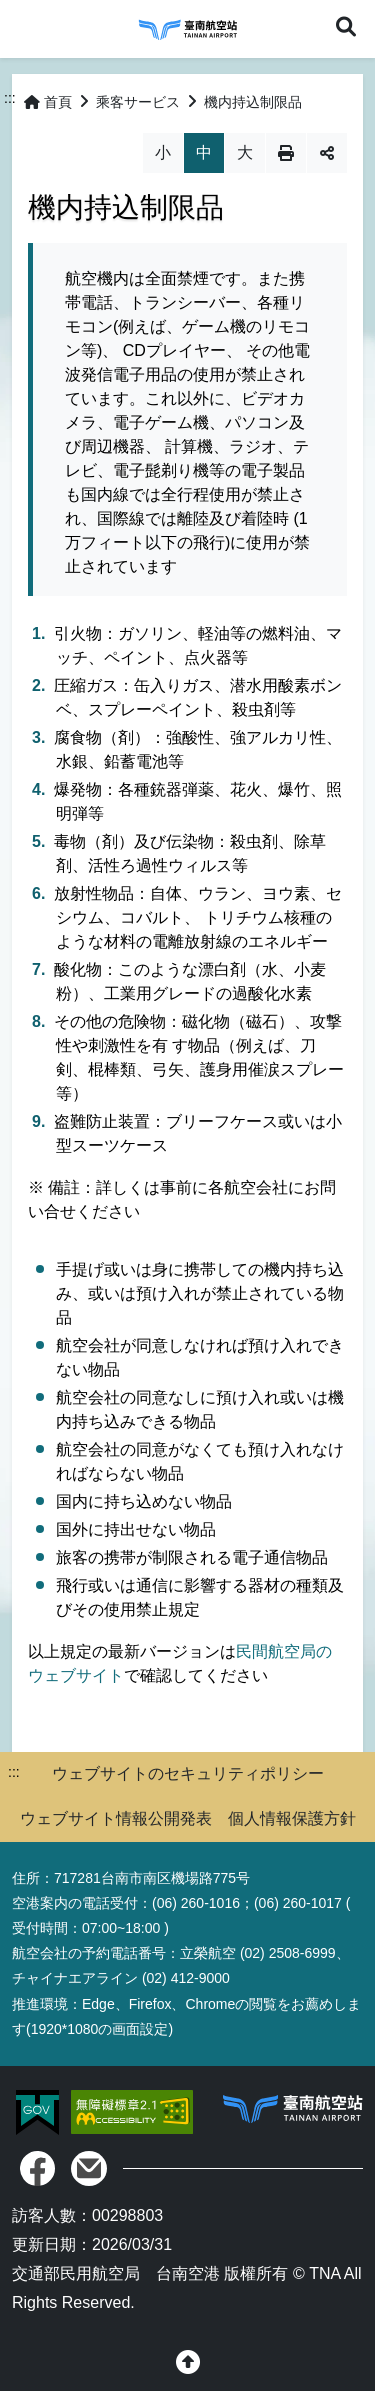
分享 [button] (327, 153)
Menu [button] (28, 28)
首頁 (48, 102)
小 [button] (163, 152)
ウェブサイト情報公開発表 (116, 1818)
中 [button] (204, 152)
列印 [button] (286, 153)
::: (10, 98)
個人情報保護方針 (292, 1818)
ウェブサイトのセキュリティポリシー (188, 1773)
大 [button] (245, 152)
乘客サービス (138, 102)
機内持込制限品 (253, 102)
